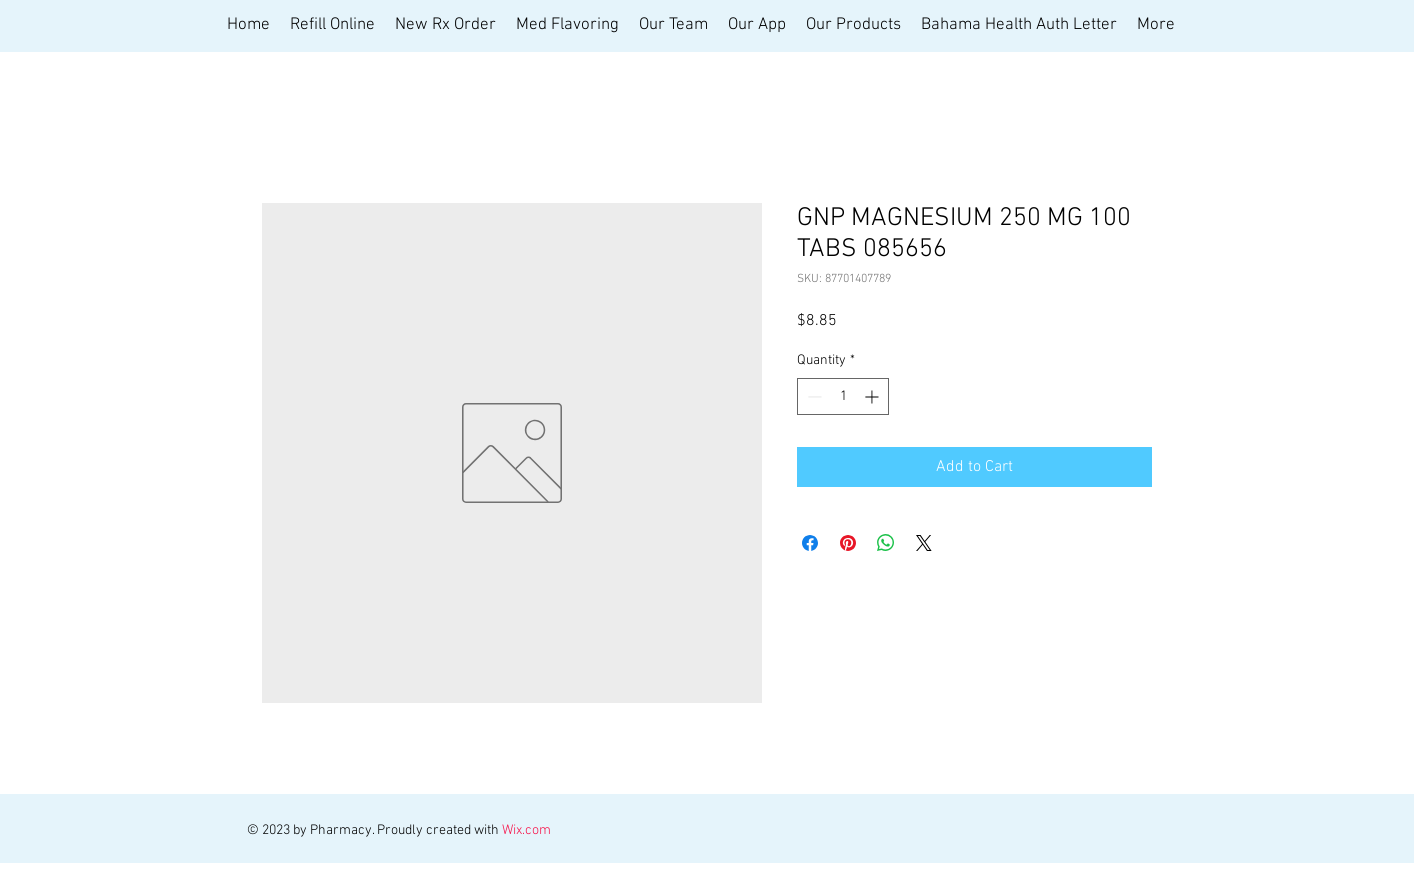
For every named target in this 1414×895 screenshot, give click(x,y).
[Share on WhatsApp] (886, 543)
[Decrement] (812, 396)
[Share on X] (924, 543)
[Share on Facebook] (810, 543)
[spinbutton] (843, 396)
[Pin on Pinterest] (848, 543)
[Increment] (873, 396)
